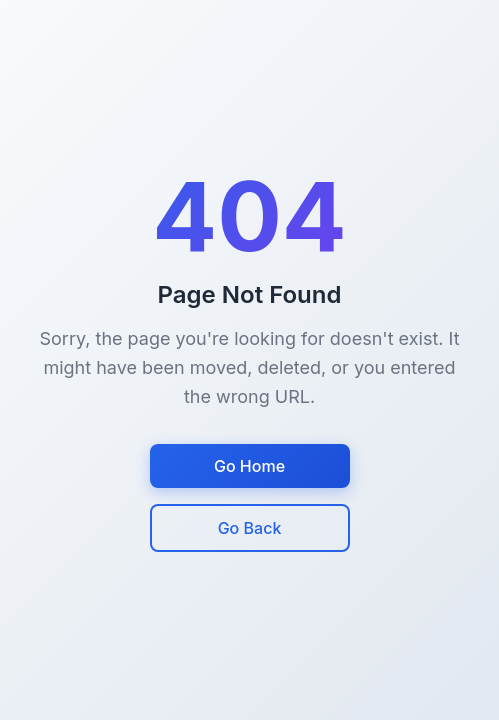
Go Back (250, 528)
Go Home (249, 466)
